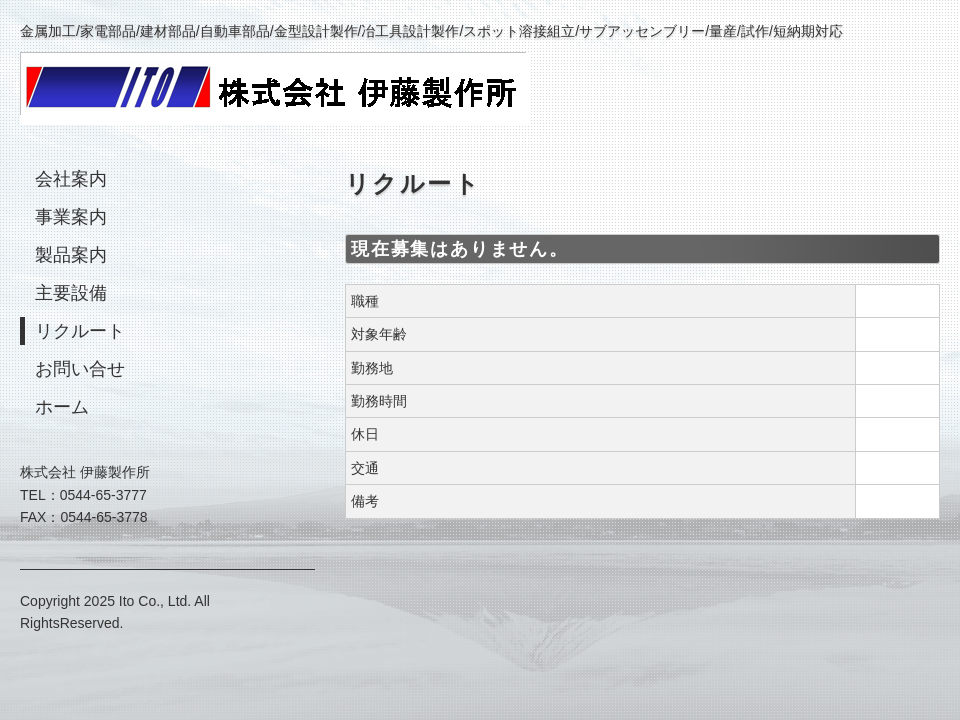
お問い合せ (80, 369)
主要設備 (71, 293)
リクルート (80, 331)
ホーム (62, 407)
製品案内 (71, 255)
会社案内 (71, 179)
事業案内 (71, 217)
